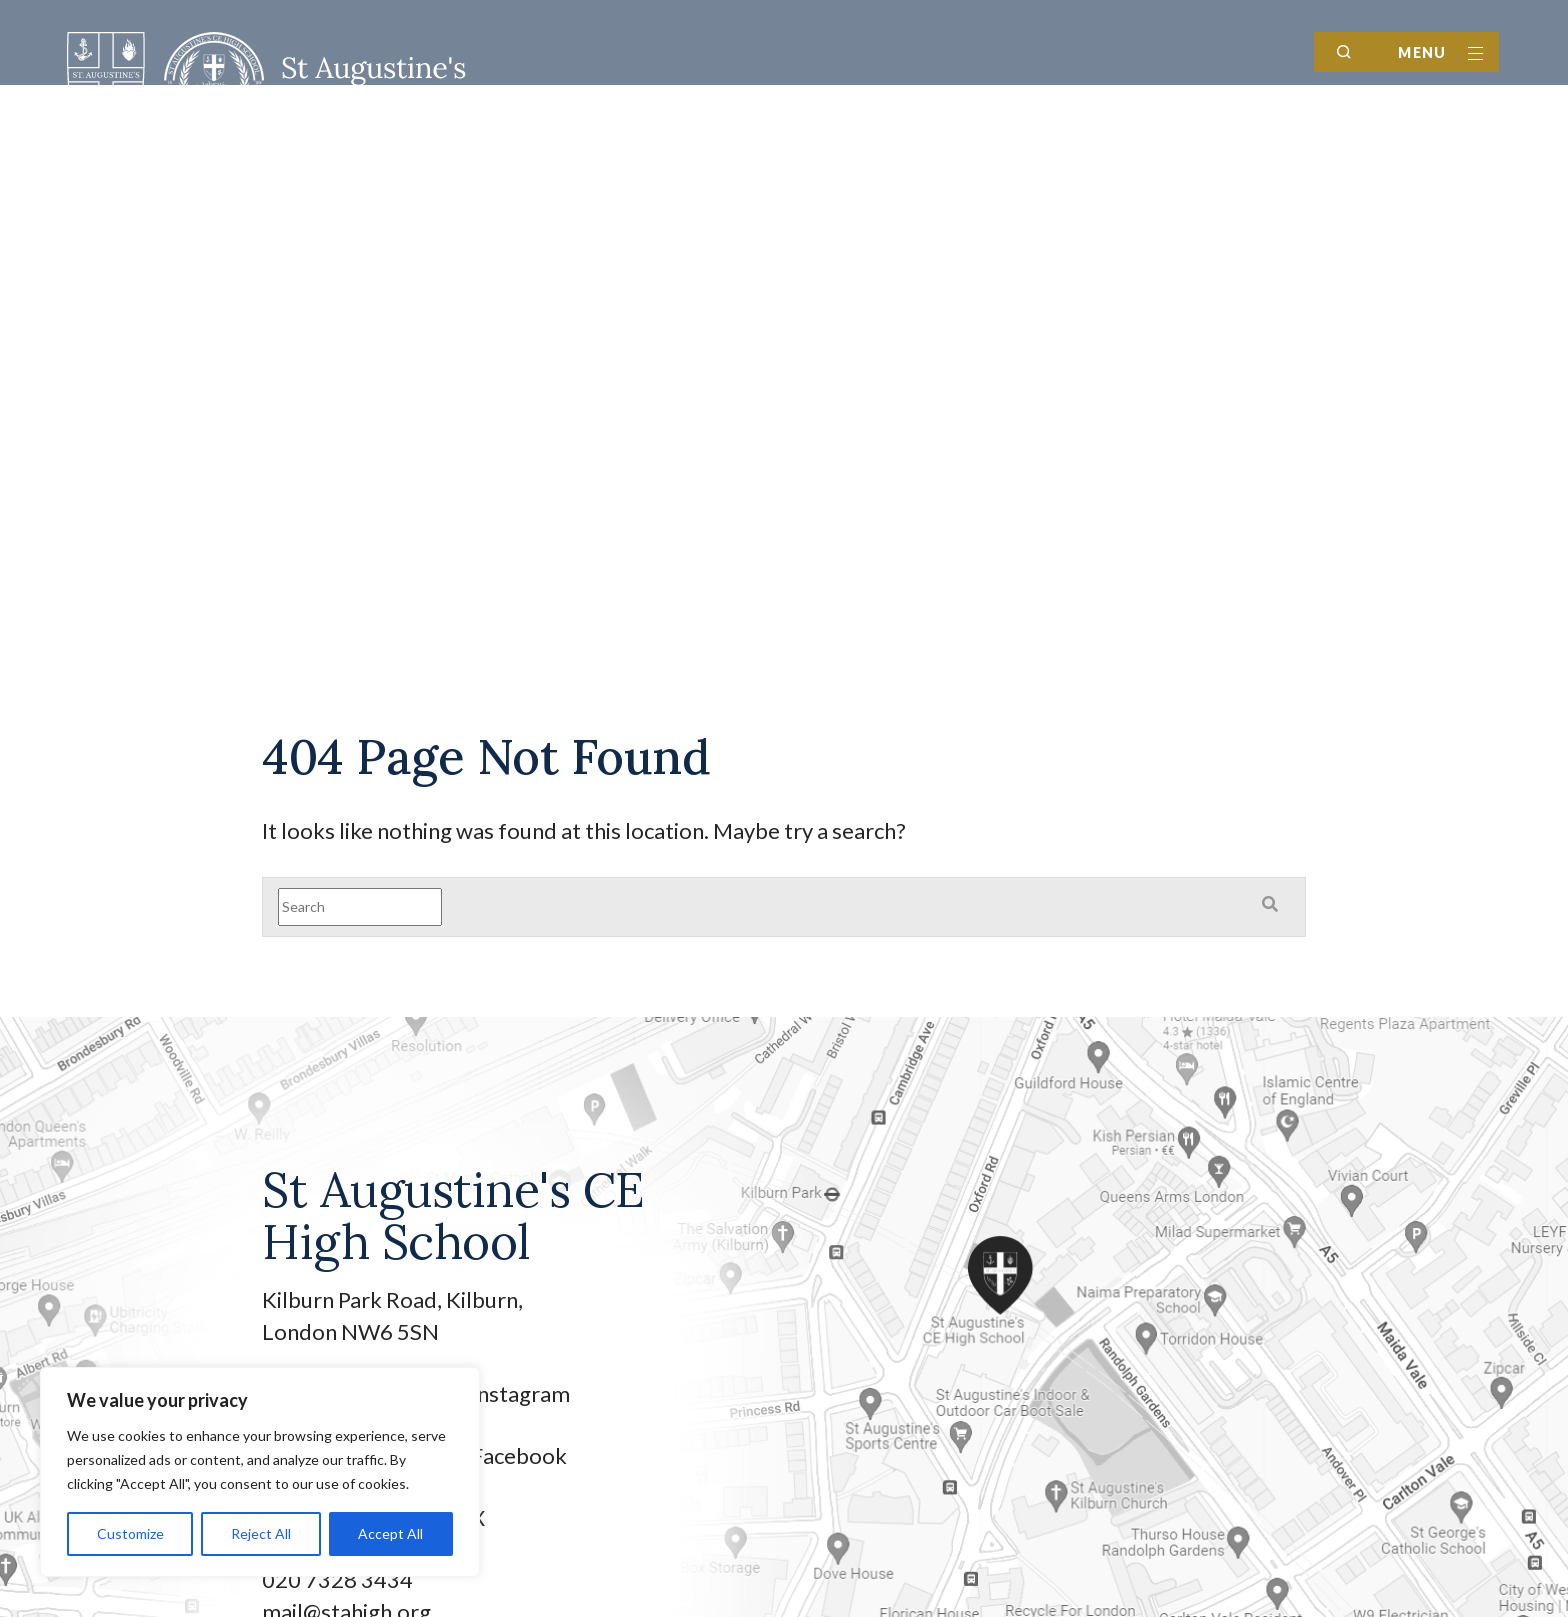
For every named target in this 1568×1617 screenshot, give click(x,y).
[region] (260, 1472)
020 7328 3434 (337, 1579)
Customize (130, 1533)
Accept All (390, 1533)
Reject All (261, 1533)
